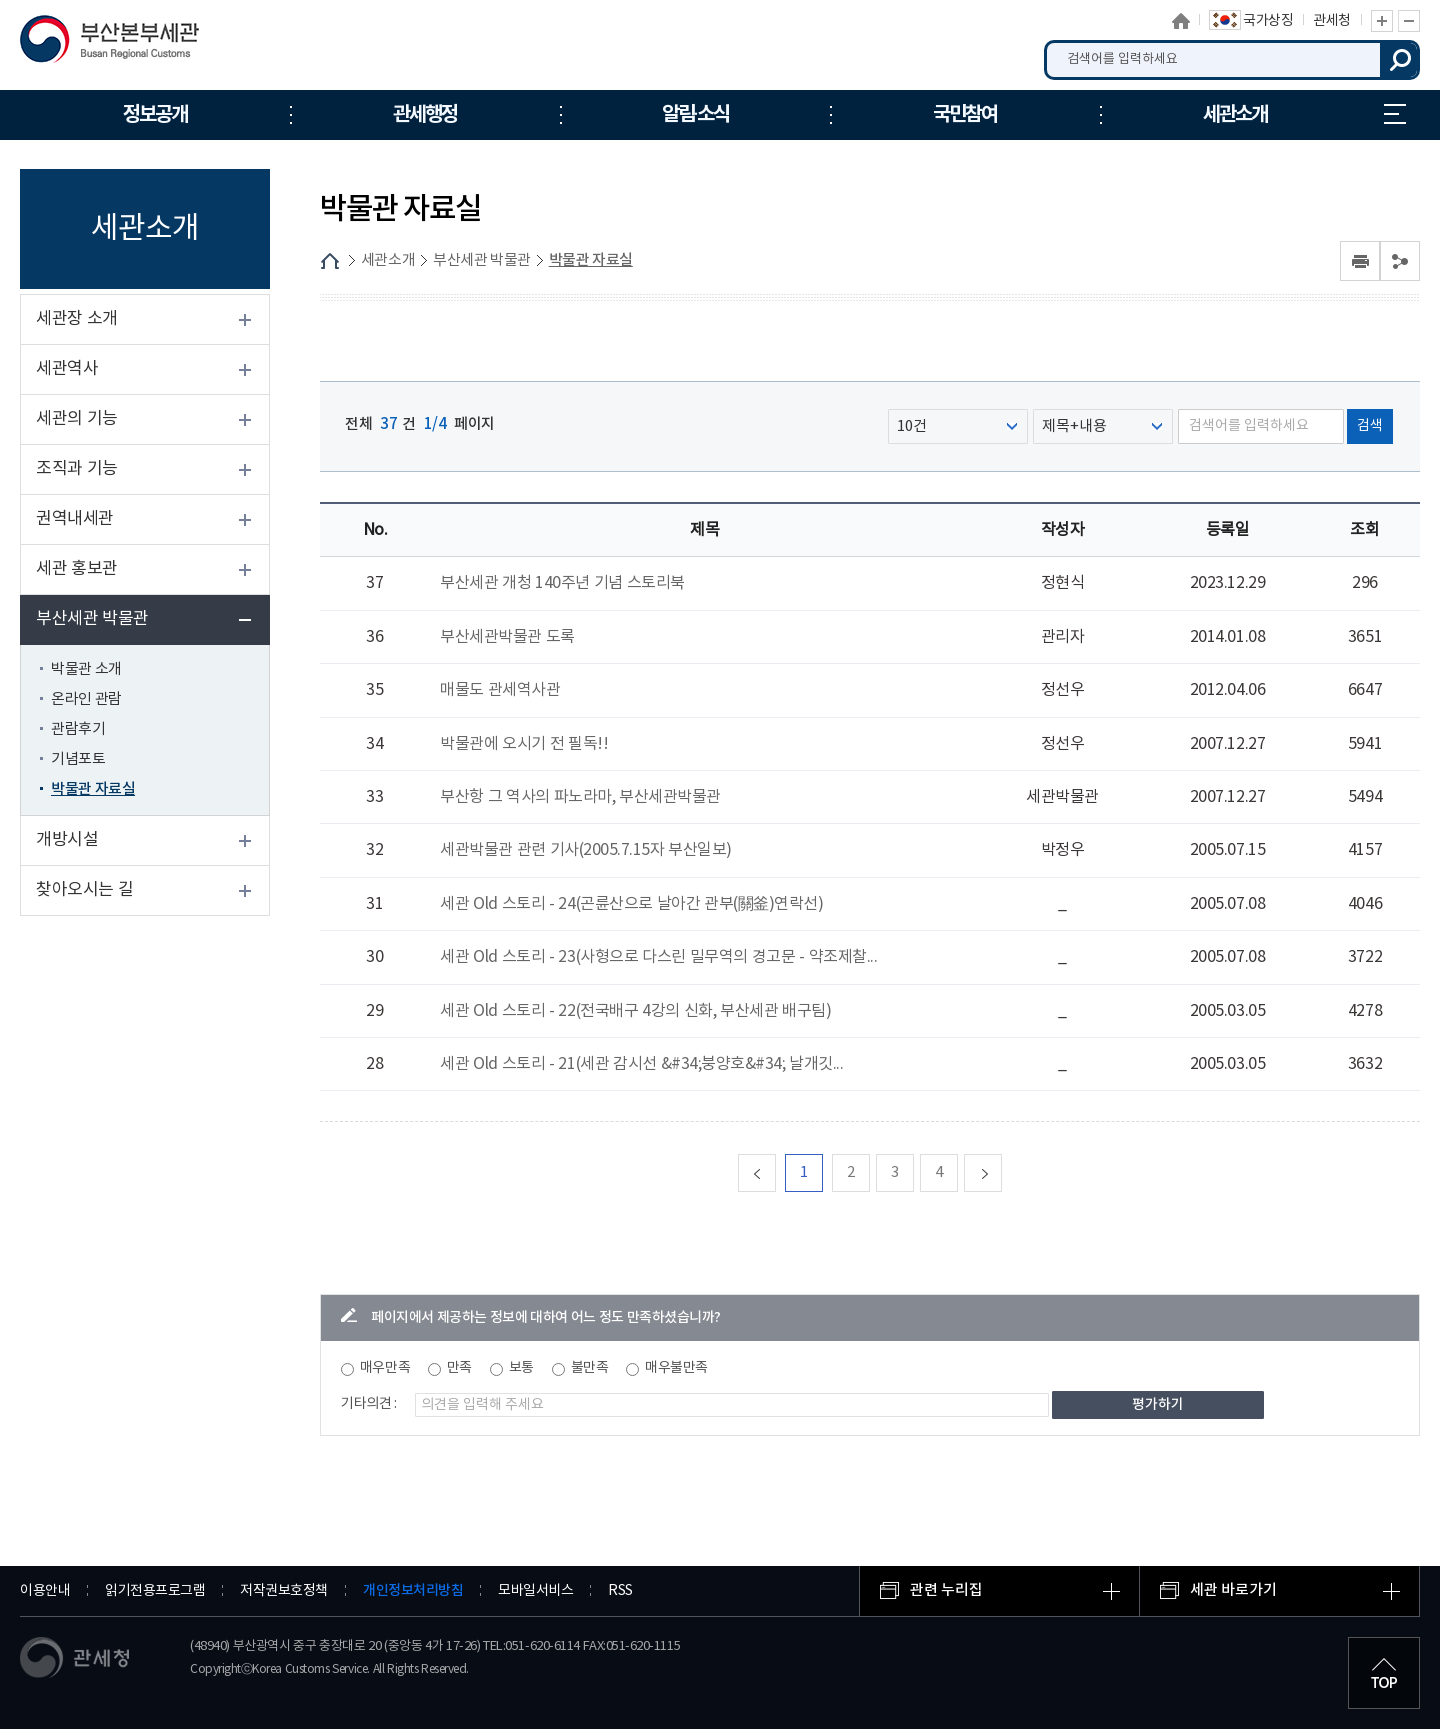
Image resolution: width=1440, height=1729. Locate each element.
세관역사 (67, 369)
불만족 (590, 1368)
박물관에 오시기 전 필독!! (524, 744)
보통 (521, 1368)
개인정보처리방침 (413, 1590)
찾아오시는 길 (84, 890)
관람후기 (78, 729)
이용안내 (45, 1591)
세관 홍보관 (77, 569)
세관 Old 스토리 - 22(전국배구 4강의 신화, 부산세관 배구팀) (635, 1011)
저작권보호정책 (284, 1591)
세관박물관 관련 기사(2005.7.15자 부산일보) (586, 850)
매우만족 (385, 1368)
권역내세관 (75, 519)
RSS (620, 1591)
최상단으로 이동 (1384, 1673)
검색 (1400, 60)
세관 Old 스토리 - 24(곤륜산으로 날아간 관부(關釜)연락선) (631, 904)
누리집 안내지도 (1395, 114)
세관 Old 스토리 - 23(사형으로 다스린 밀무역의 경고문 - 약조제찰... (658, 957)
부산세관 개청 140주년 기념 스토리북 (562, 583)
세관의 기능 (77, 419)
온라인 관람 (86, 699)
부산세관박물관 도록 (507, 637)
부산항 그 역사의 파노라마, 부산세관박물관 (580, 797)
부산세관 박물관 (92, 619)
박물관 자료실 (93, 789)
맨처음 (775, 1172)
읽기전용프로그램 (155, 1591)
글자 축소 (1409, 21)
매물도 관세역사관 (500, 690)
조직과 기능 (77, 469)
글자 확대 (1382, 21)
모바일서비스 (535, 1591)
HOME (330, 261)
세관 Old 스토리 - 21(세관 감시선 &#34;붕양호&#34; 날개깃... (641, 1064)
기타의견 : (369, 1404)
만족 (459, 1368)
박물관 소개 (86, 669)
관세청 (1332, 21)
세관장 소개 (77, 319)
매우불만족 (676, 1368)
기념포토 (78, 759)
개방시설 (67, 840)
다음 (1001, 1172)
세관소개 (388, 260)
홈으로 (1181, 21)
